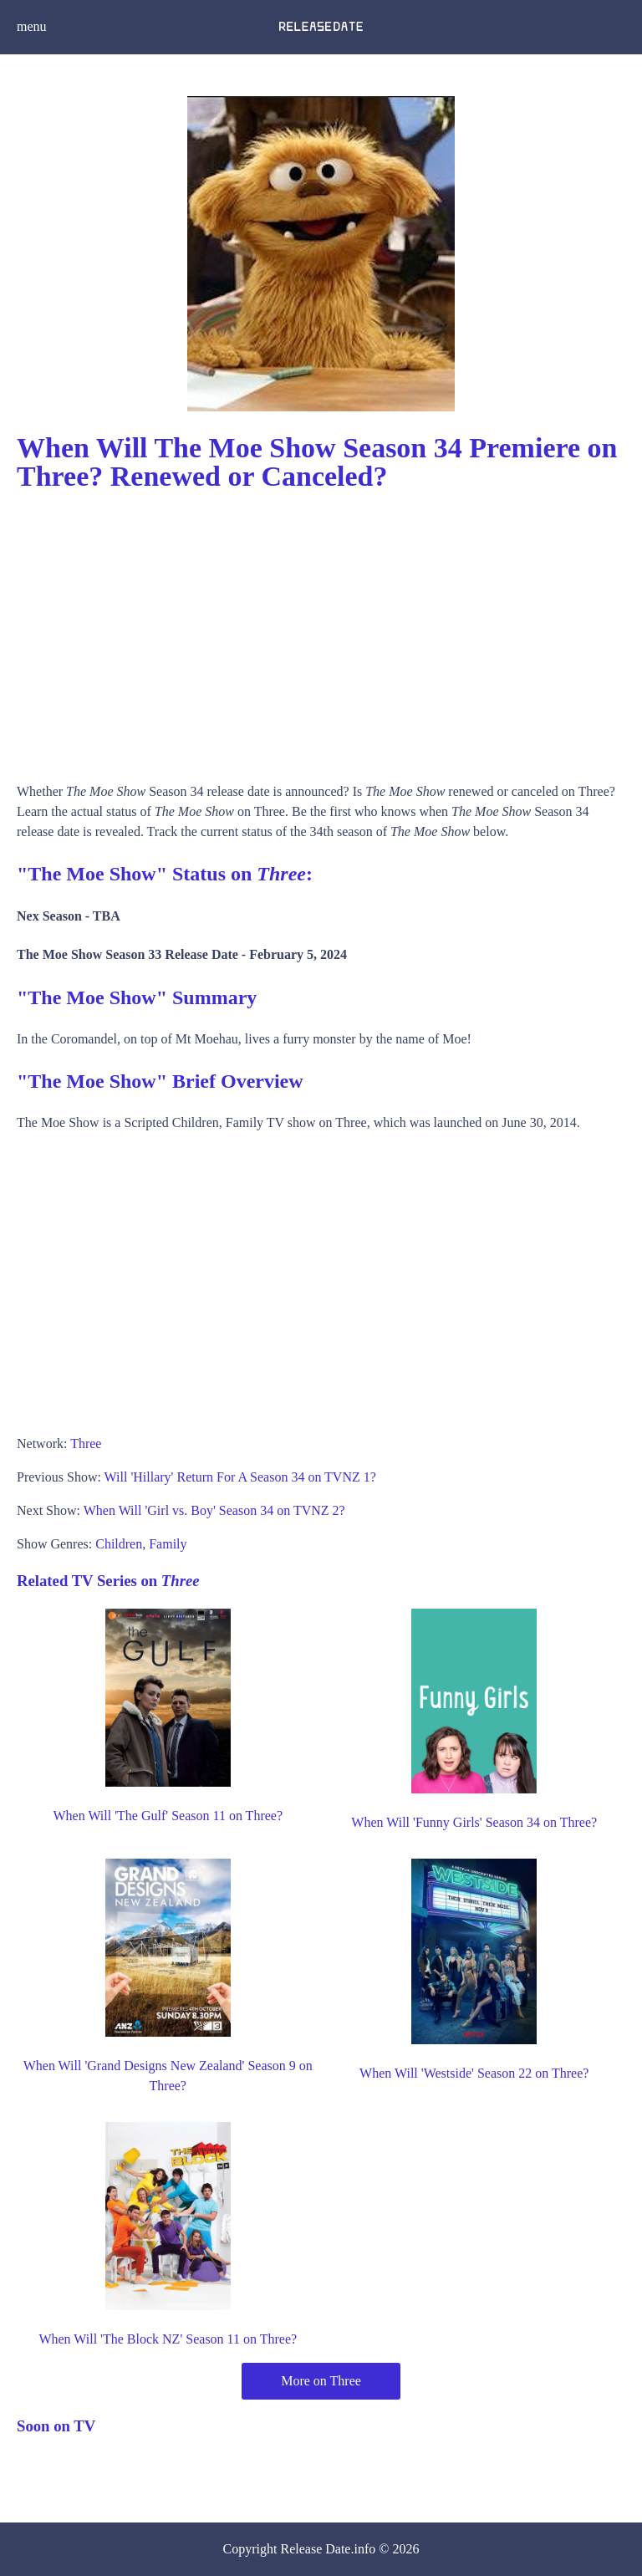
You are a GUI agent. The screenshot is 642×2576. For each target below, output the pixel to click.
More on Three (321, 2381)
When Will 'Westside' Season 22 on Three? (473, 2073)
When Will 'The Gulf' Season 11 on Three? (168, 1815)
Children (118, 1544)
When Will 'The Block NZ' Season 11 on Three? (167, 2339)
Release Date (316, 2549)
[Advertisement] (321, 631)
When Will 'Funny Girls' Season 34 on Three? (474, 1822)
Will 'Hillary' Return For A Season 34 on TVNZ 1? (240, 1477)
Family (167, 1544)
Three (85, 1443)
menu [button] (32, 26)
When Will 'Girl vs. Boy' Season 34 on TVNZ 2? (214, 1510)
